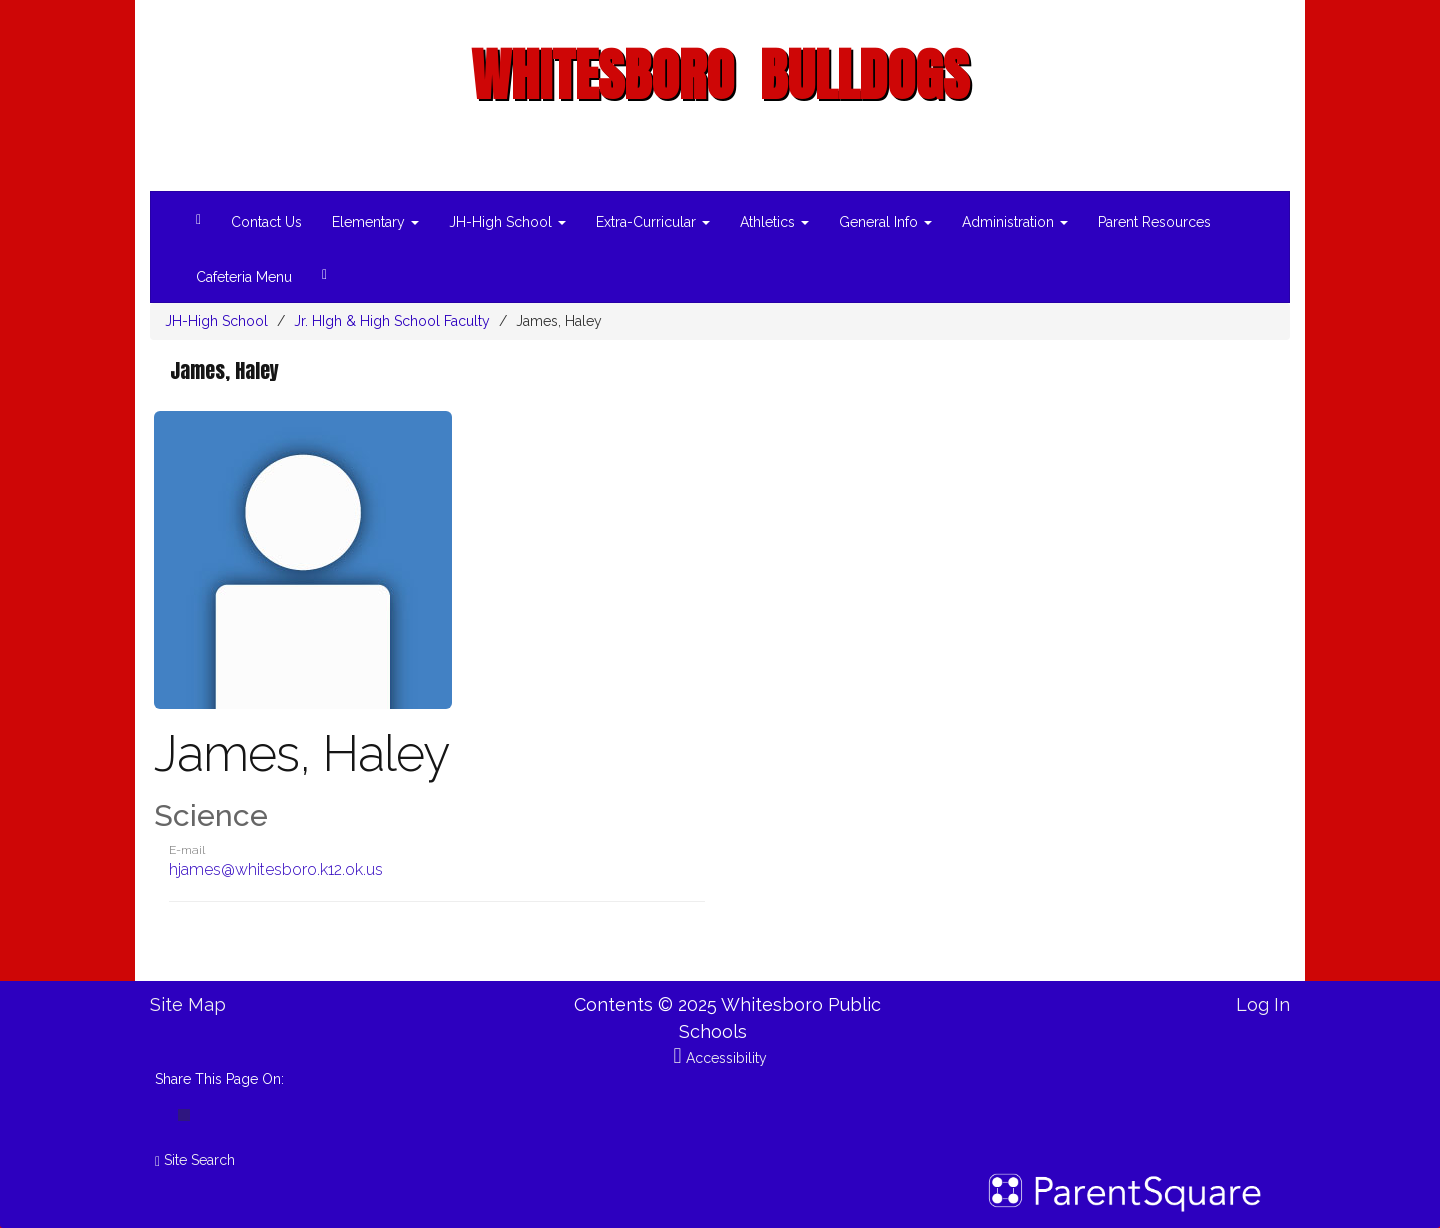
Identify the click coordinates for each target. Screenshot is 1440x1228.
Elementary (375, 222)
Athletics (774, 222)
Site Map (188, 1004)
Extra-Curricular (653, 222)
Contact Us (266, 222)
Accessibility (719, 1058)
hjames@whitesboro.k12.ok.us (276, 869)
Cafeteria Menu (244, 277)
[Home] (198, 216)
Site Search (195, 1160)
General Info (885, 222)
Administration (1015, 222)
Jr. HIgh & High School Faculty (392, 321)
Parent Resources (1154, 222)
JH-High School (507, 222)
